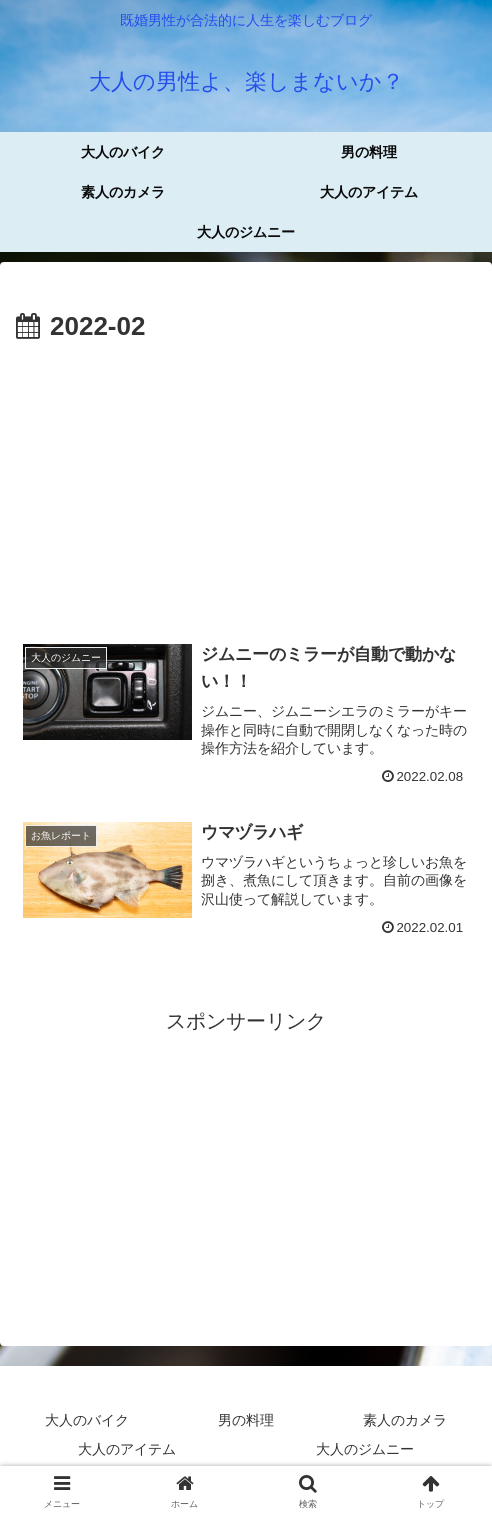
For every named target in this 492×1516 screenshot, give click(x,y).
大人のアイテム (127, 1452)
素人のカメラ (405, 1422)
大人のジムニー (365, 1452)
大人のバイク (87, 1422)
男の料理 (246, 1422)
